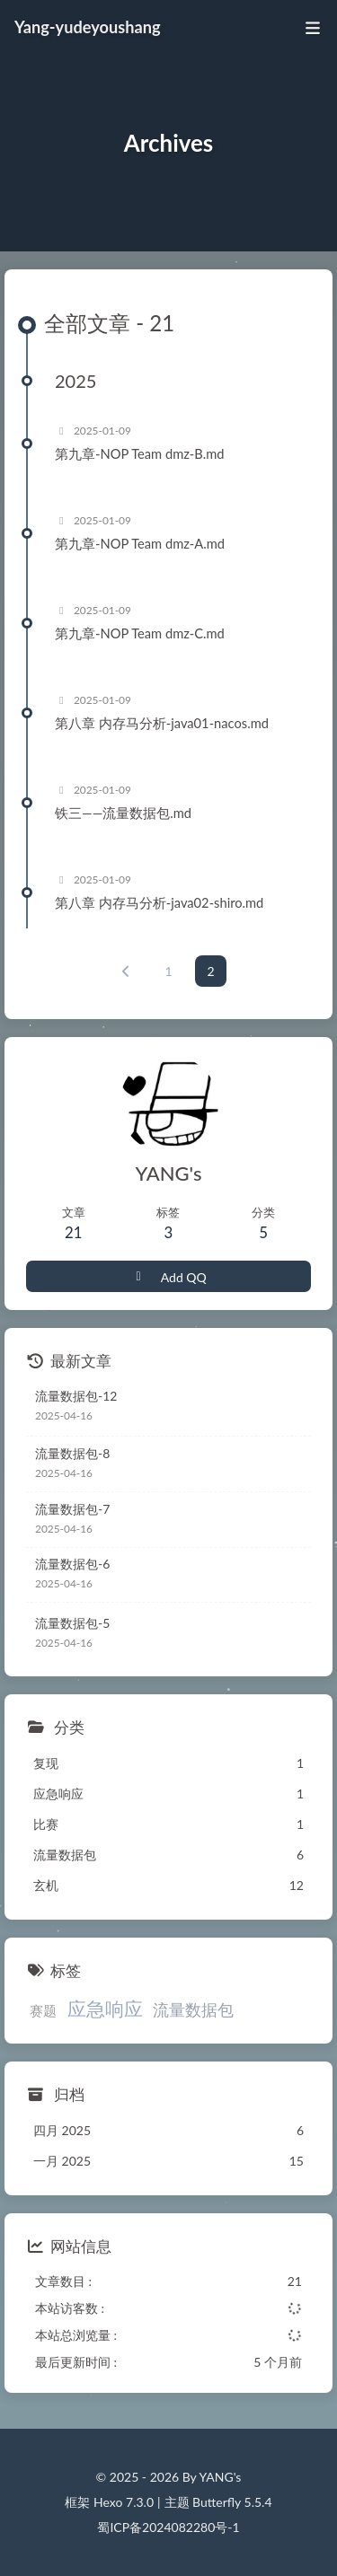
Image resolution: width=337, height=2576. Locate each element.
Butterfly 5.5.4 (231, 2502)
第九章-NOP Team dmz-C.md (140, 633)
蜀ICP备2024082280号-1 (168, 2527)
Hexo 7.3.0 (123, 2502)
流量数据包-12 (76, 1395)
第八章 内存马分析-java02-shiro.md (159, 902)
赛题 (43, 2010)
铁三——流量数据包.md (123, 812)
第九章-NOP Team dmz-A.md (140, 543)
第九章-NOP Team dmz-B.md (140, 453)
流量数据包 (193, 2009)
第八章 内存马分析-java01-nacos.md (162, 723)
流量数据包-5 (72, 1623)
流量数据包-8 (72, 1453)
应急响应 (105, 2008)
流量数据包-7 (72, 1509)
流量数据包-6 (72, 1563)
